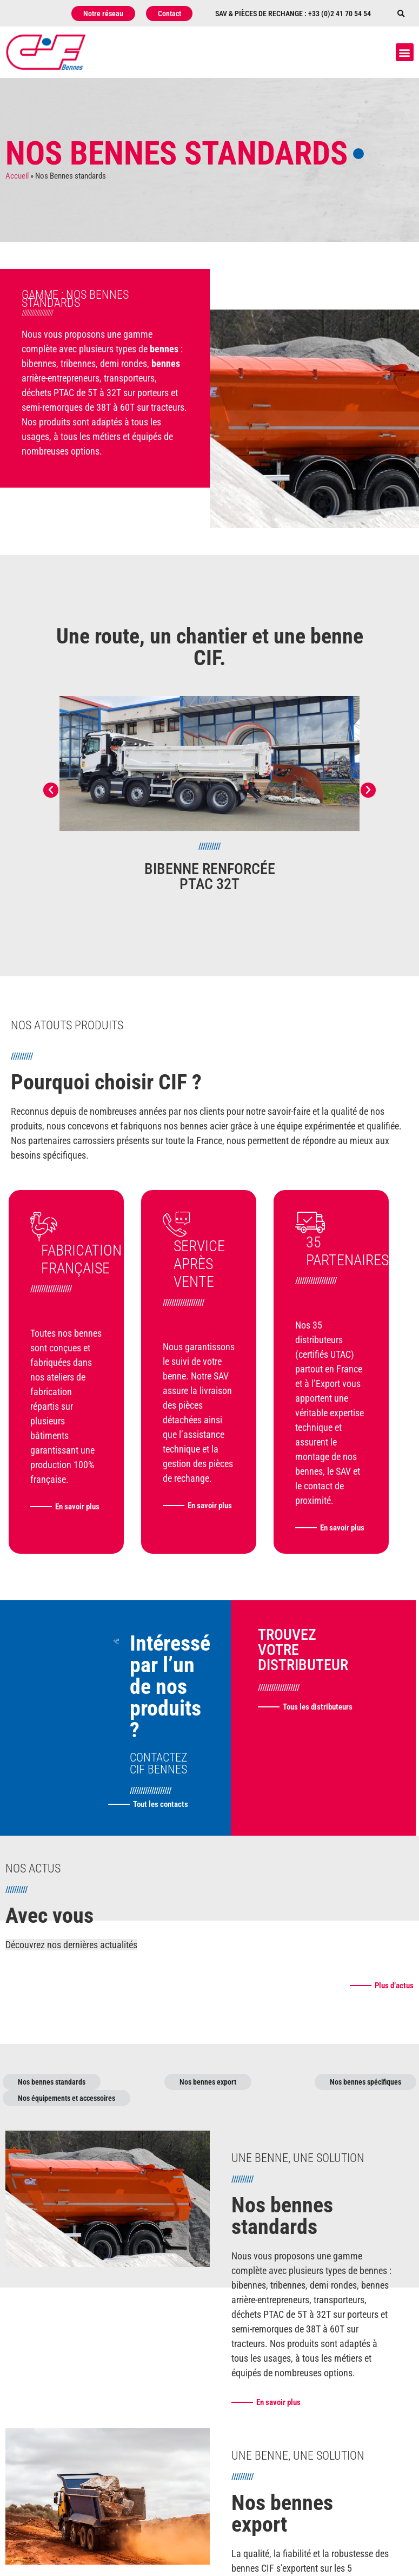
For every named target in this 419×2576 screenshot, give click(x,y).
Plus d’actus (394, 2020)
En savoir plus (59, 1528)
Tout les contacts (160, 1839)
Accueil (17, 176)
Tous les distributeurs (318, 1741)
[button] (401, 13)
